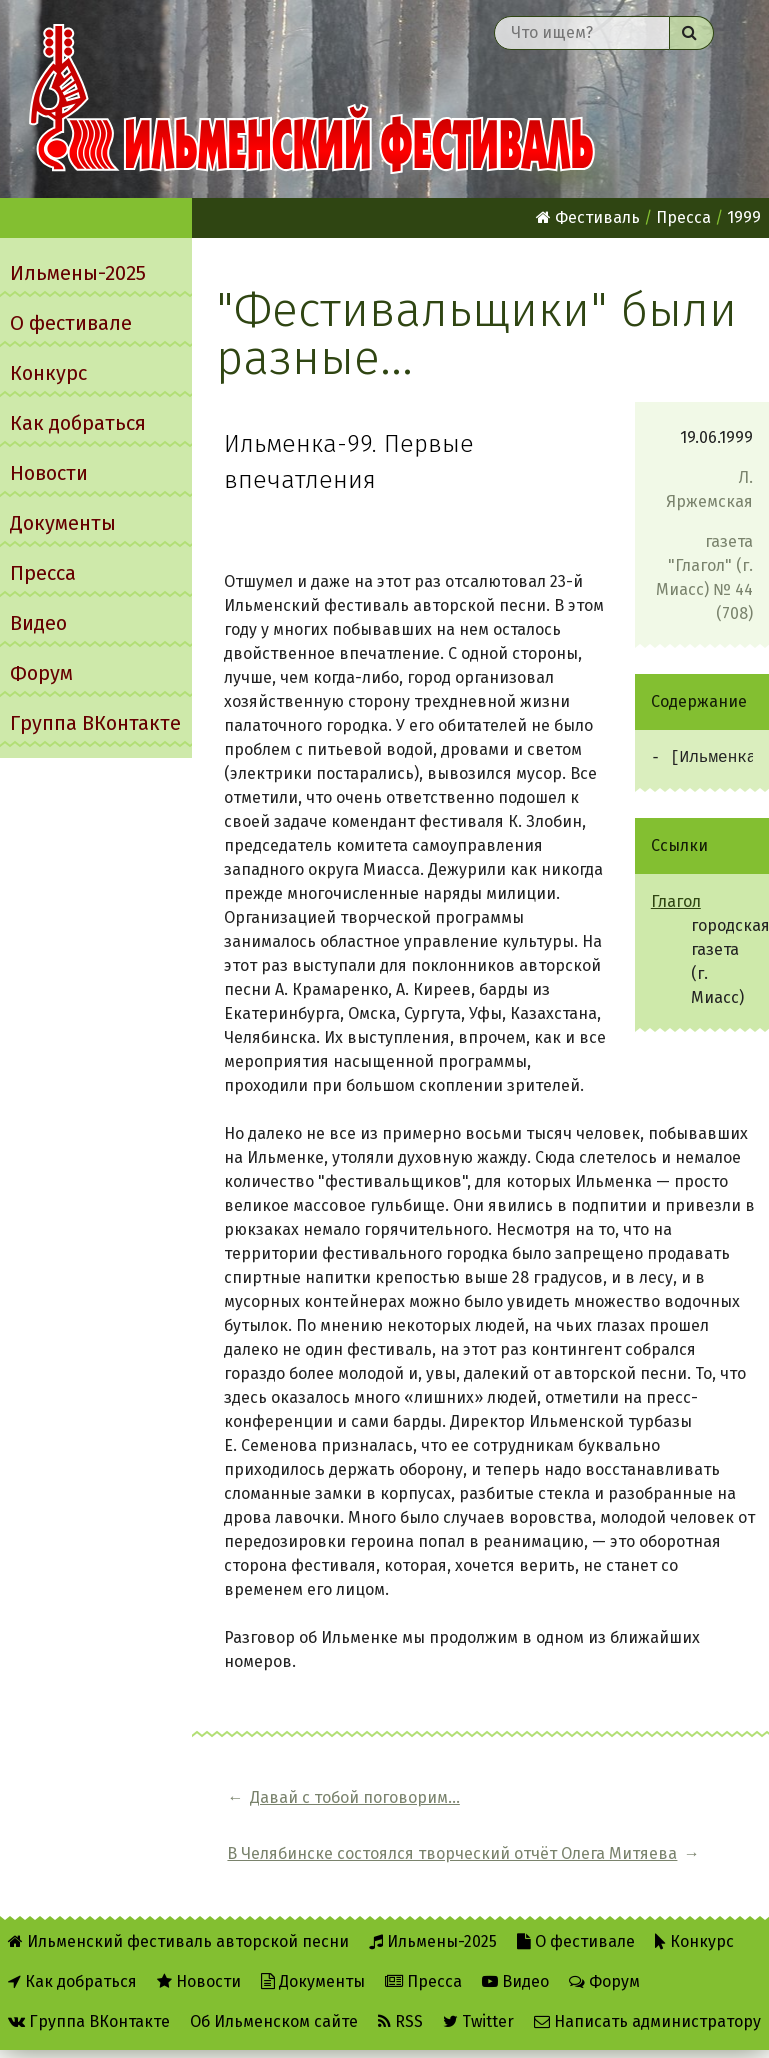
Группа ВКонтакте (95, 723)
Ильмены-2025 (78, 273)
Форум (41, 673)
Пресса (43, 573)
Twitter (478, 1989)
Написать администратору (647, 1989)
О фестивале (71, 323)
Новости (49, 473)
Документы (63, 523)
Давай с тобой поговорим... (304, 1809)
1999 (744, 217)
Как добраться (78, 423)
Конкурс (48, 373)
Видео (38, 623)
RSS (400, 1989)
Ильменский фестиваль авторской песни (312, 99)
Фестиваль (588, 217)
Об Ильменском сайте (274, 1989)
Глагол (676, 901)
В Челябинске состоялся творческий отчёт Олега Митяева (601, 1809)
